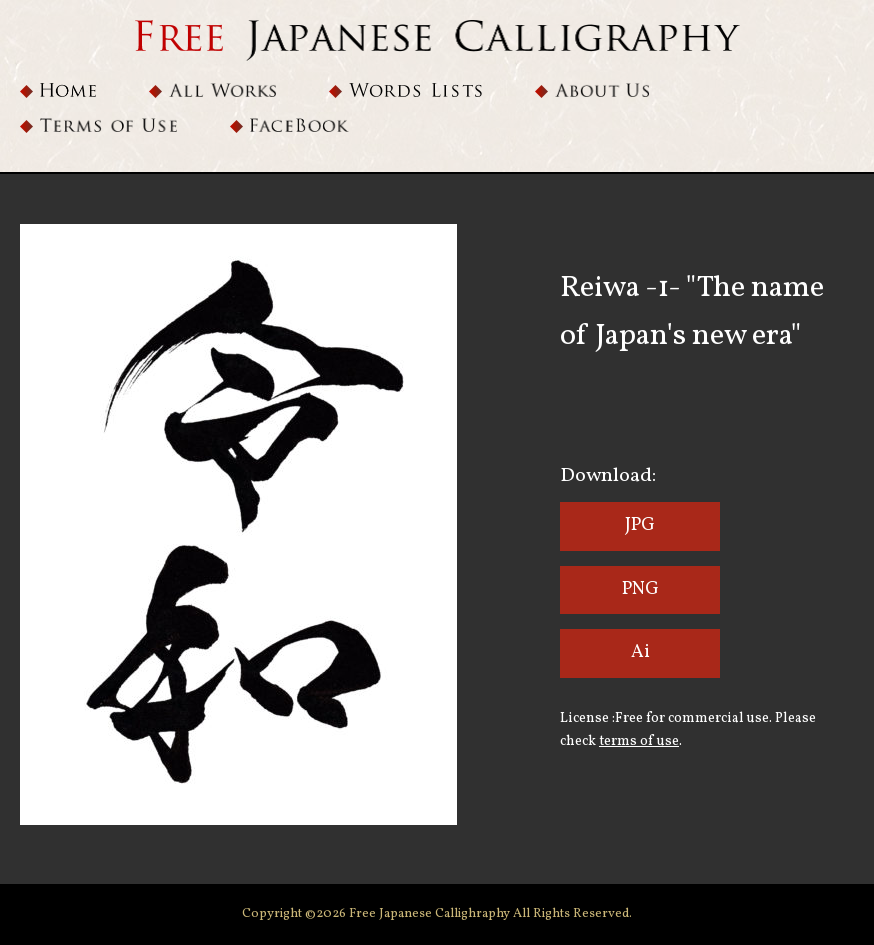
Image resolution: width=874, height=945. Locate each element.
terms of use (639, 741)
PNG (640, 589)
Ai (640, 652)
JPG (640, 525)
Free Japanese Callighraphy (431, 914)
